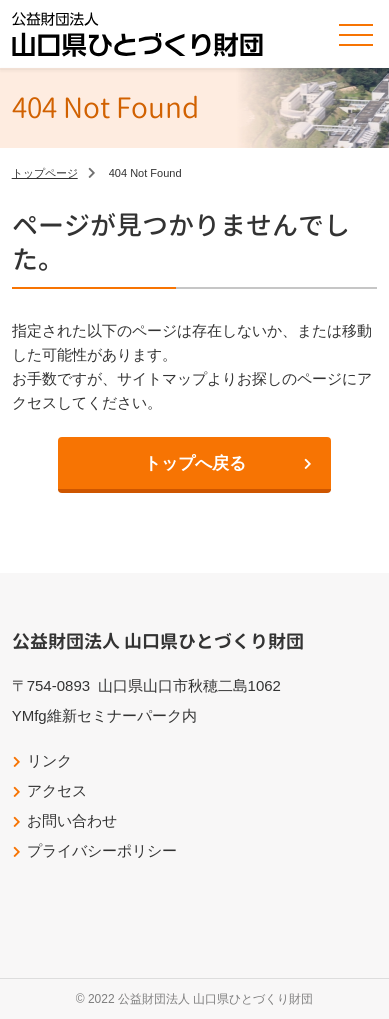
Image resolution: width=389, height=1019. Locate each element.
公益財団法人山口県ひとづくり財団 (137, 34)
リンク (49, 760)
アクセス (57, 790)
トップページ (45, 173)
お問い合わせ (72, 820)
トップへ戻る (195, 463)
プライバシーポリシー (102, 850)
